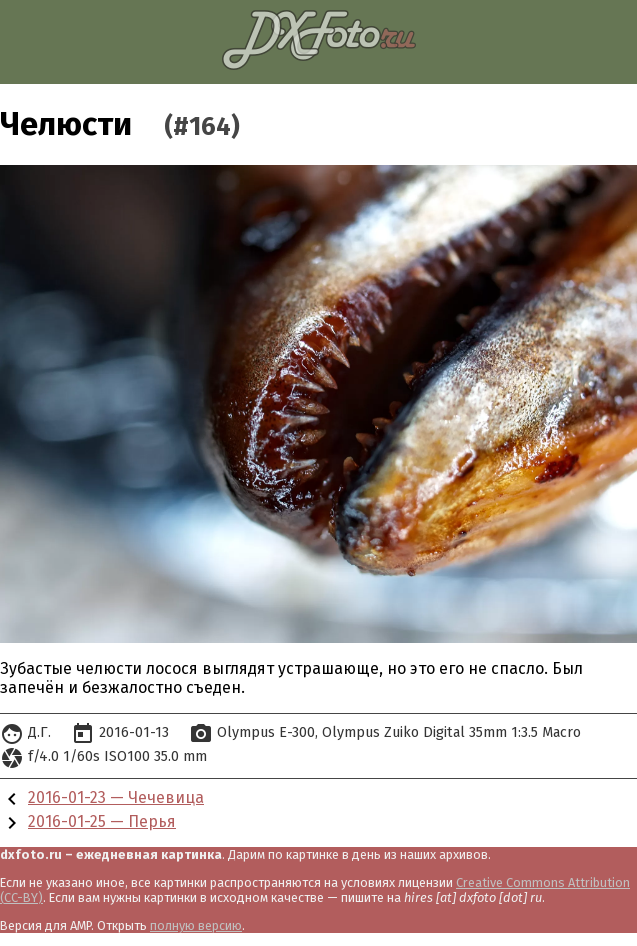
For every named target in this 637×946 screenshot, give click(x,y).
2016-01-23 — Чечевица (116, 797)
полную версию (196, 925)
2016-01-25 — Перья (102, 821)
